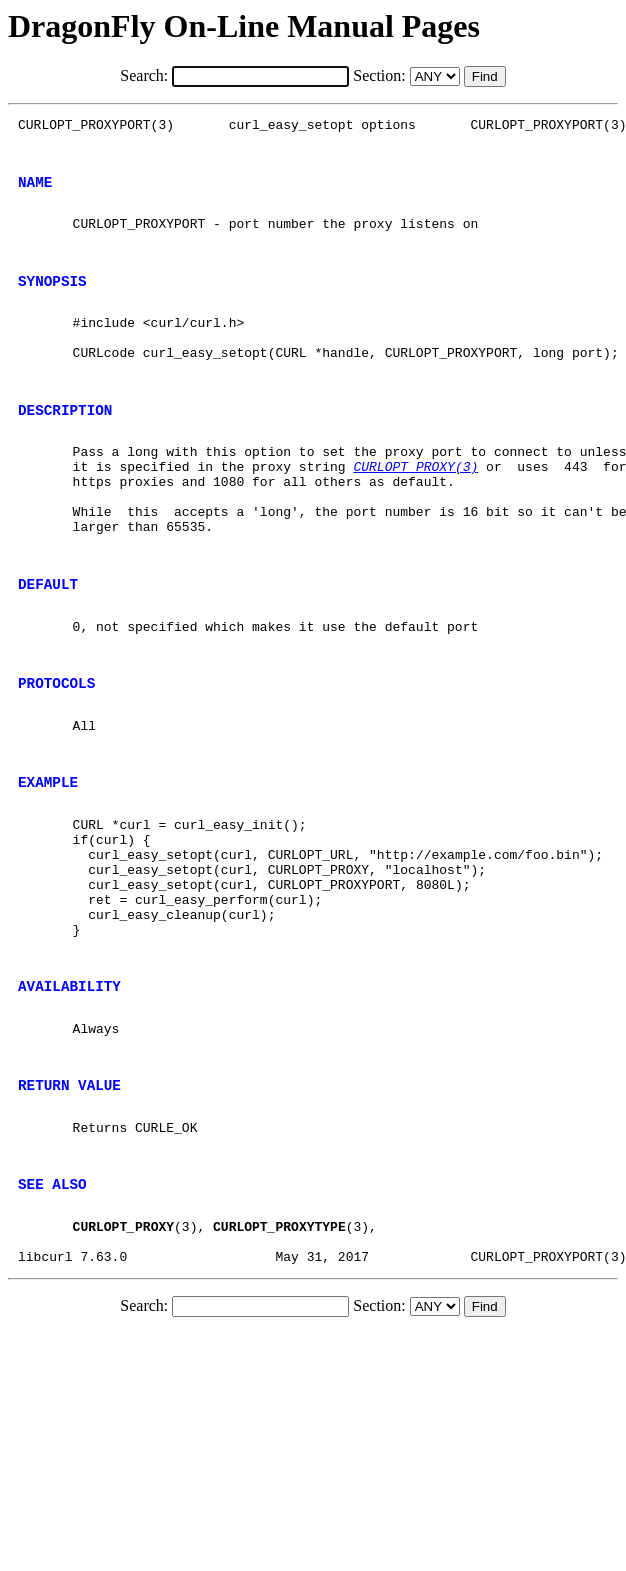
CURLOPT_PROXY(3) (415, 514)
